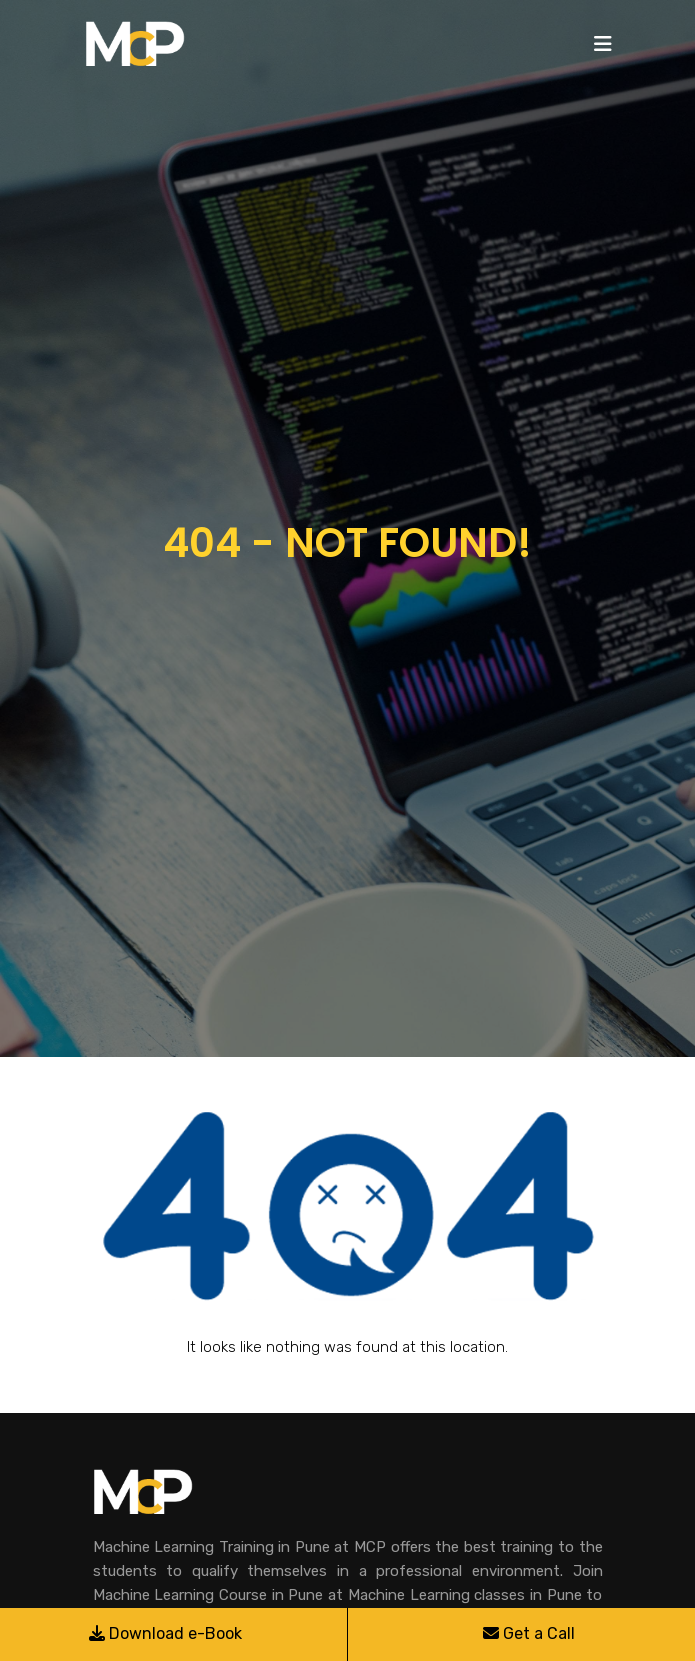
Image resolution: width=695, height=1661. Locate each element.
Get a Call (529, 1633)
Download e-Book (165, 1633)
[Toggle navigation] (603, 44)
